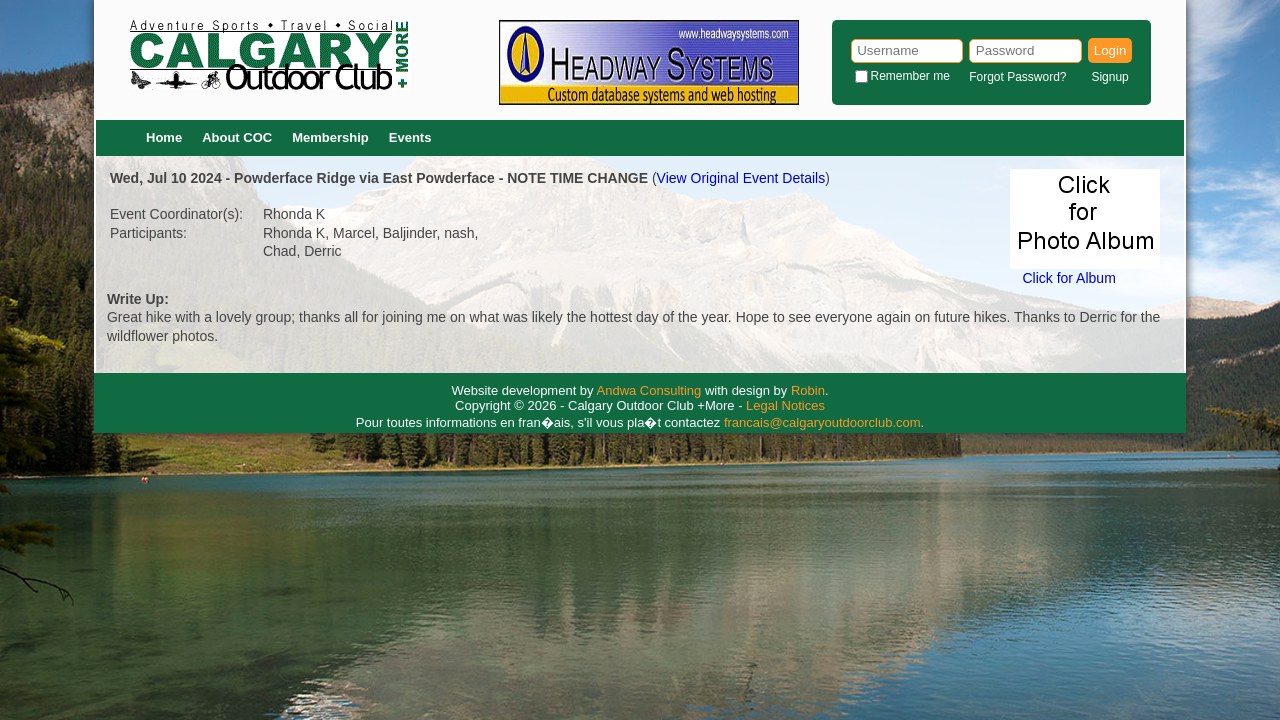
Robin (808, 390)
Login (1110, 50)
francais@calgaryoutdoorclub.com (822, 422)
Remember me (910, 76)
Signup (1109, 77)
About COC (237, 137)
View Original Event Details (741, 178)
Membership (330, 137)
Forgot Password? (1017, 77)
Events (410, 137)
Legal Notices (785, 405)
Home (164, 137)
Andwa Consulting (649, 390)
